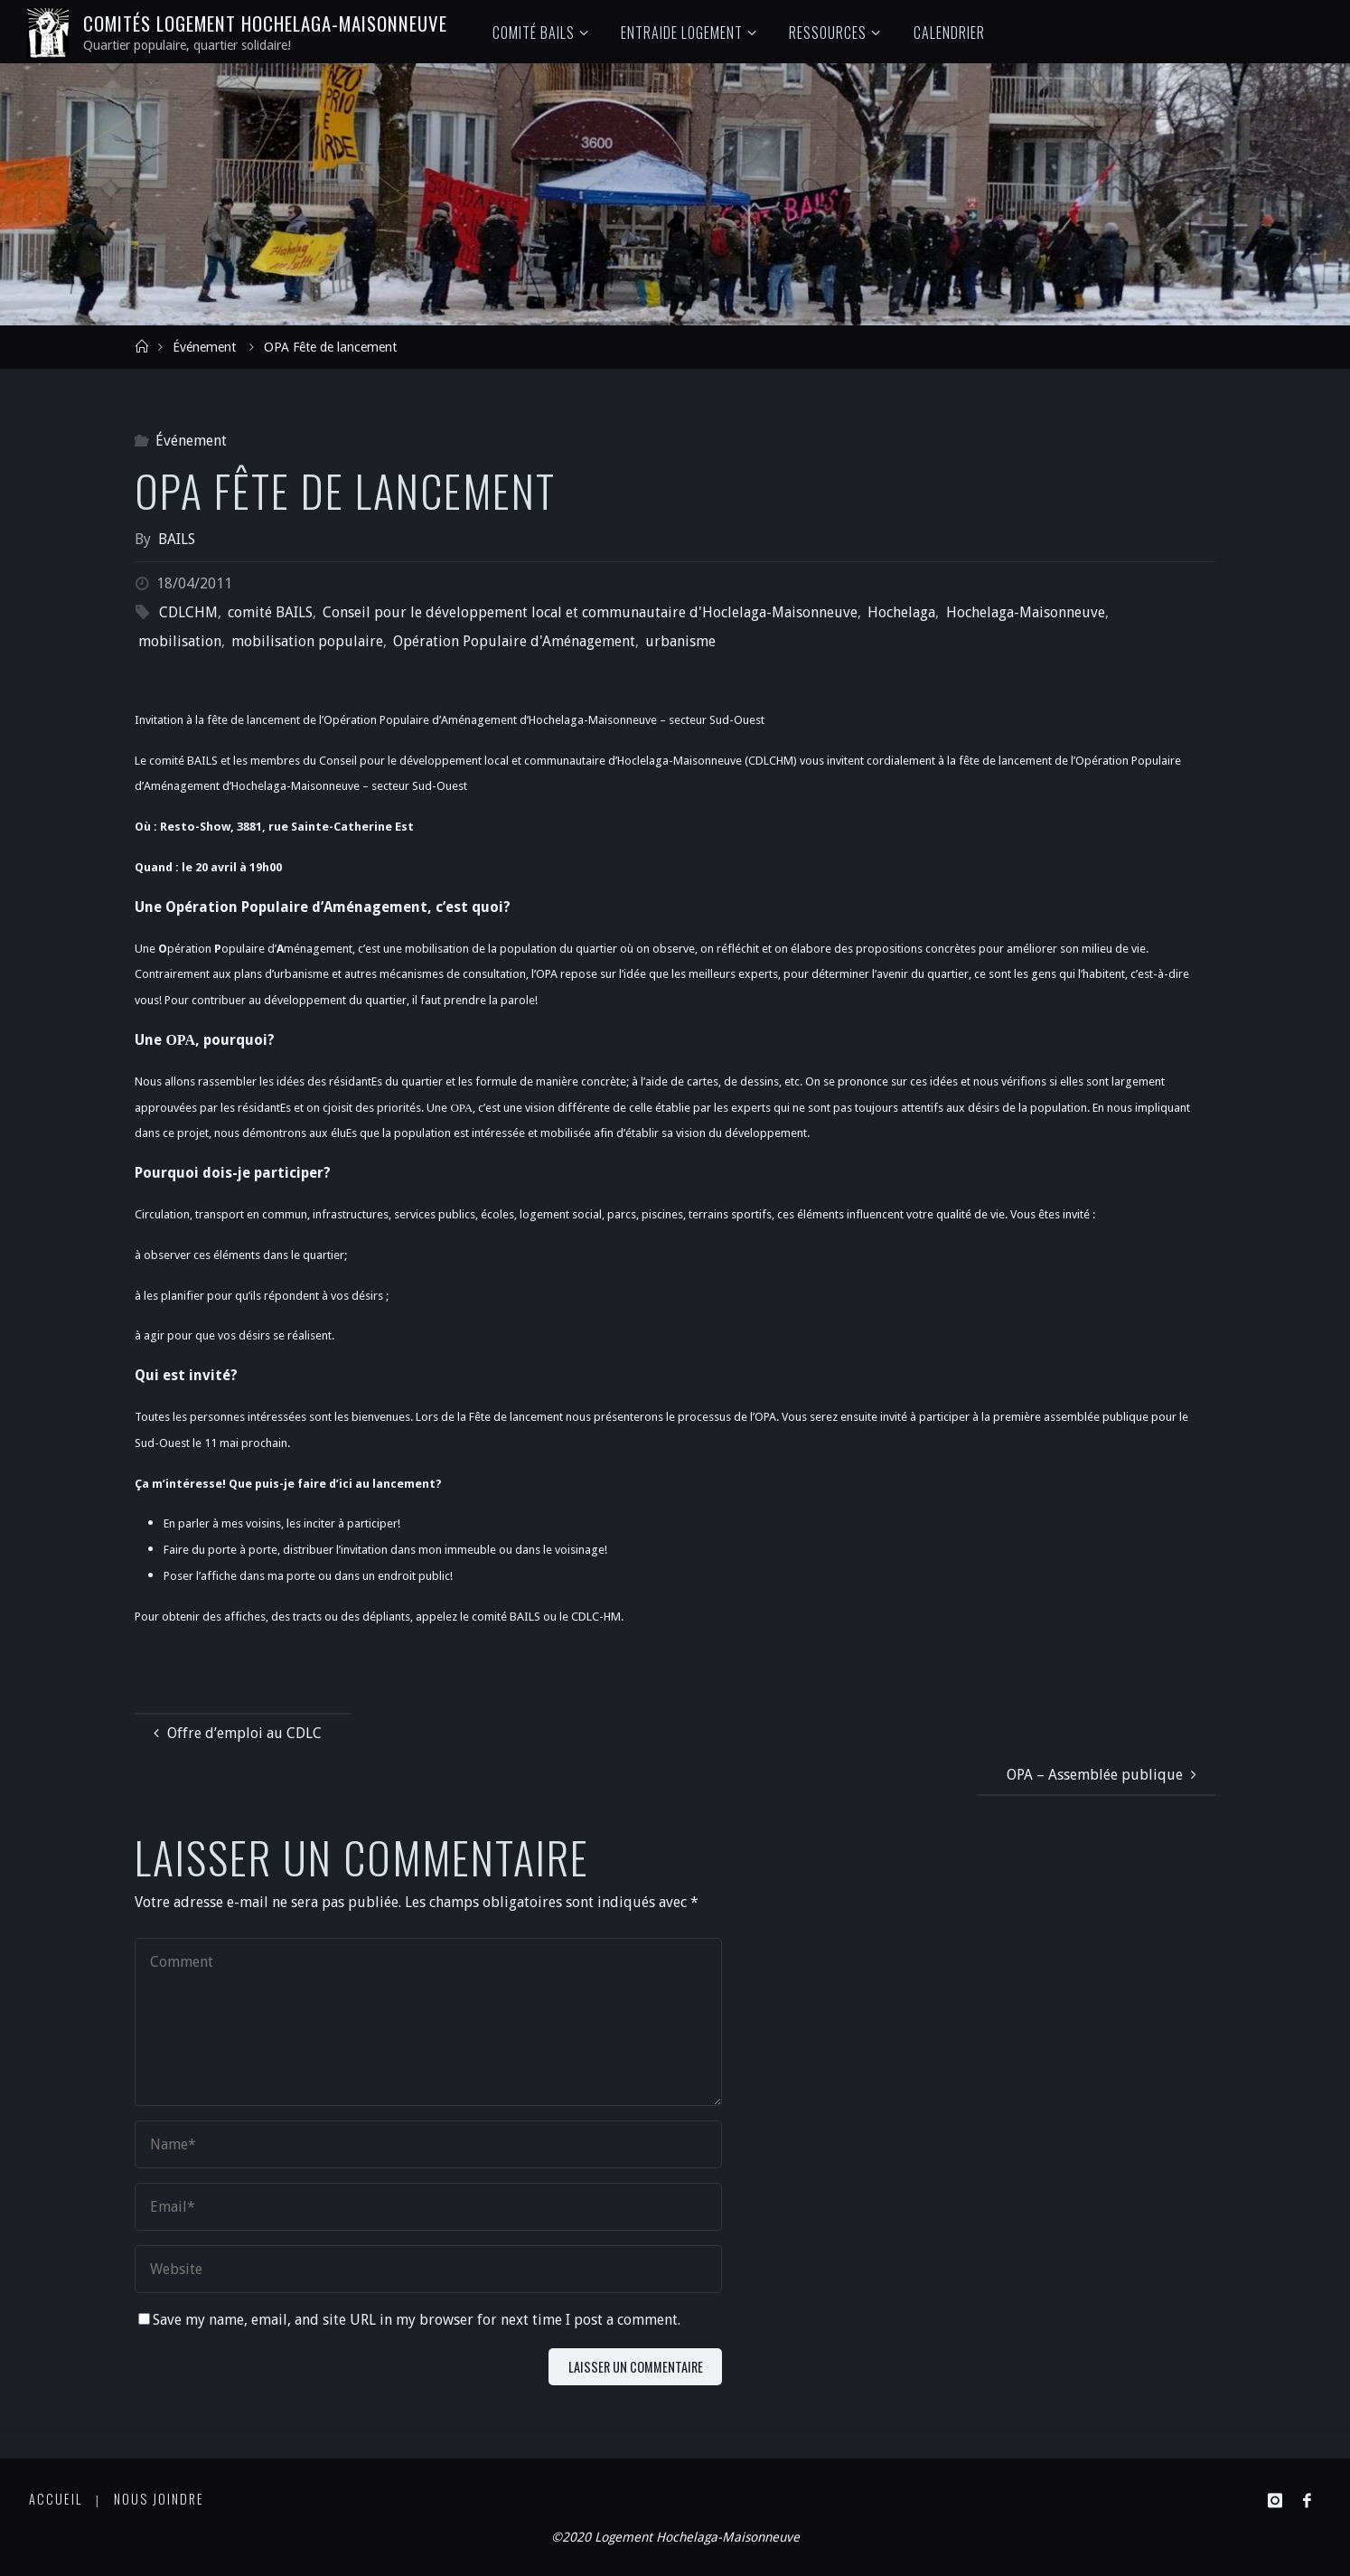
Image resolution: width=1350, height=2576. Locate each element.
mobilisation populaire (307, 641)
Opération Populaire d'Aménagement (514, 641)
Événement (204, 347)
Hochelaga (901, 612)
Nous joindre (159, 2498)
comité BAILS (270, 612)
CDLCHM (188, 612)
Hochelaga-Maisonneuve (1025, 612)
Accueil (55, 2498)
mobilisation (179, 641)
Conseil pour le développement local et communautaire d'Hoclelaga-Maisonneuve (590, 612)
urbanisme (680, 641)
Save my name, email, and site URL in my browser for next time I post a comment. (409, 2319)
